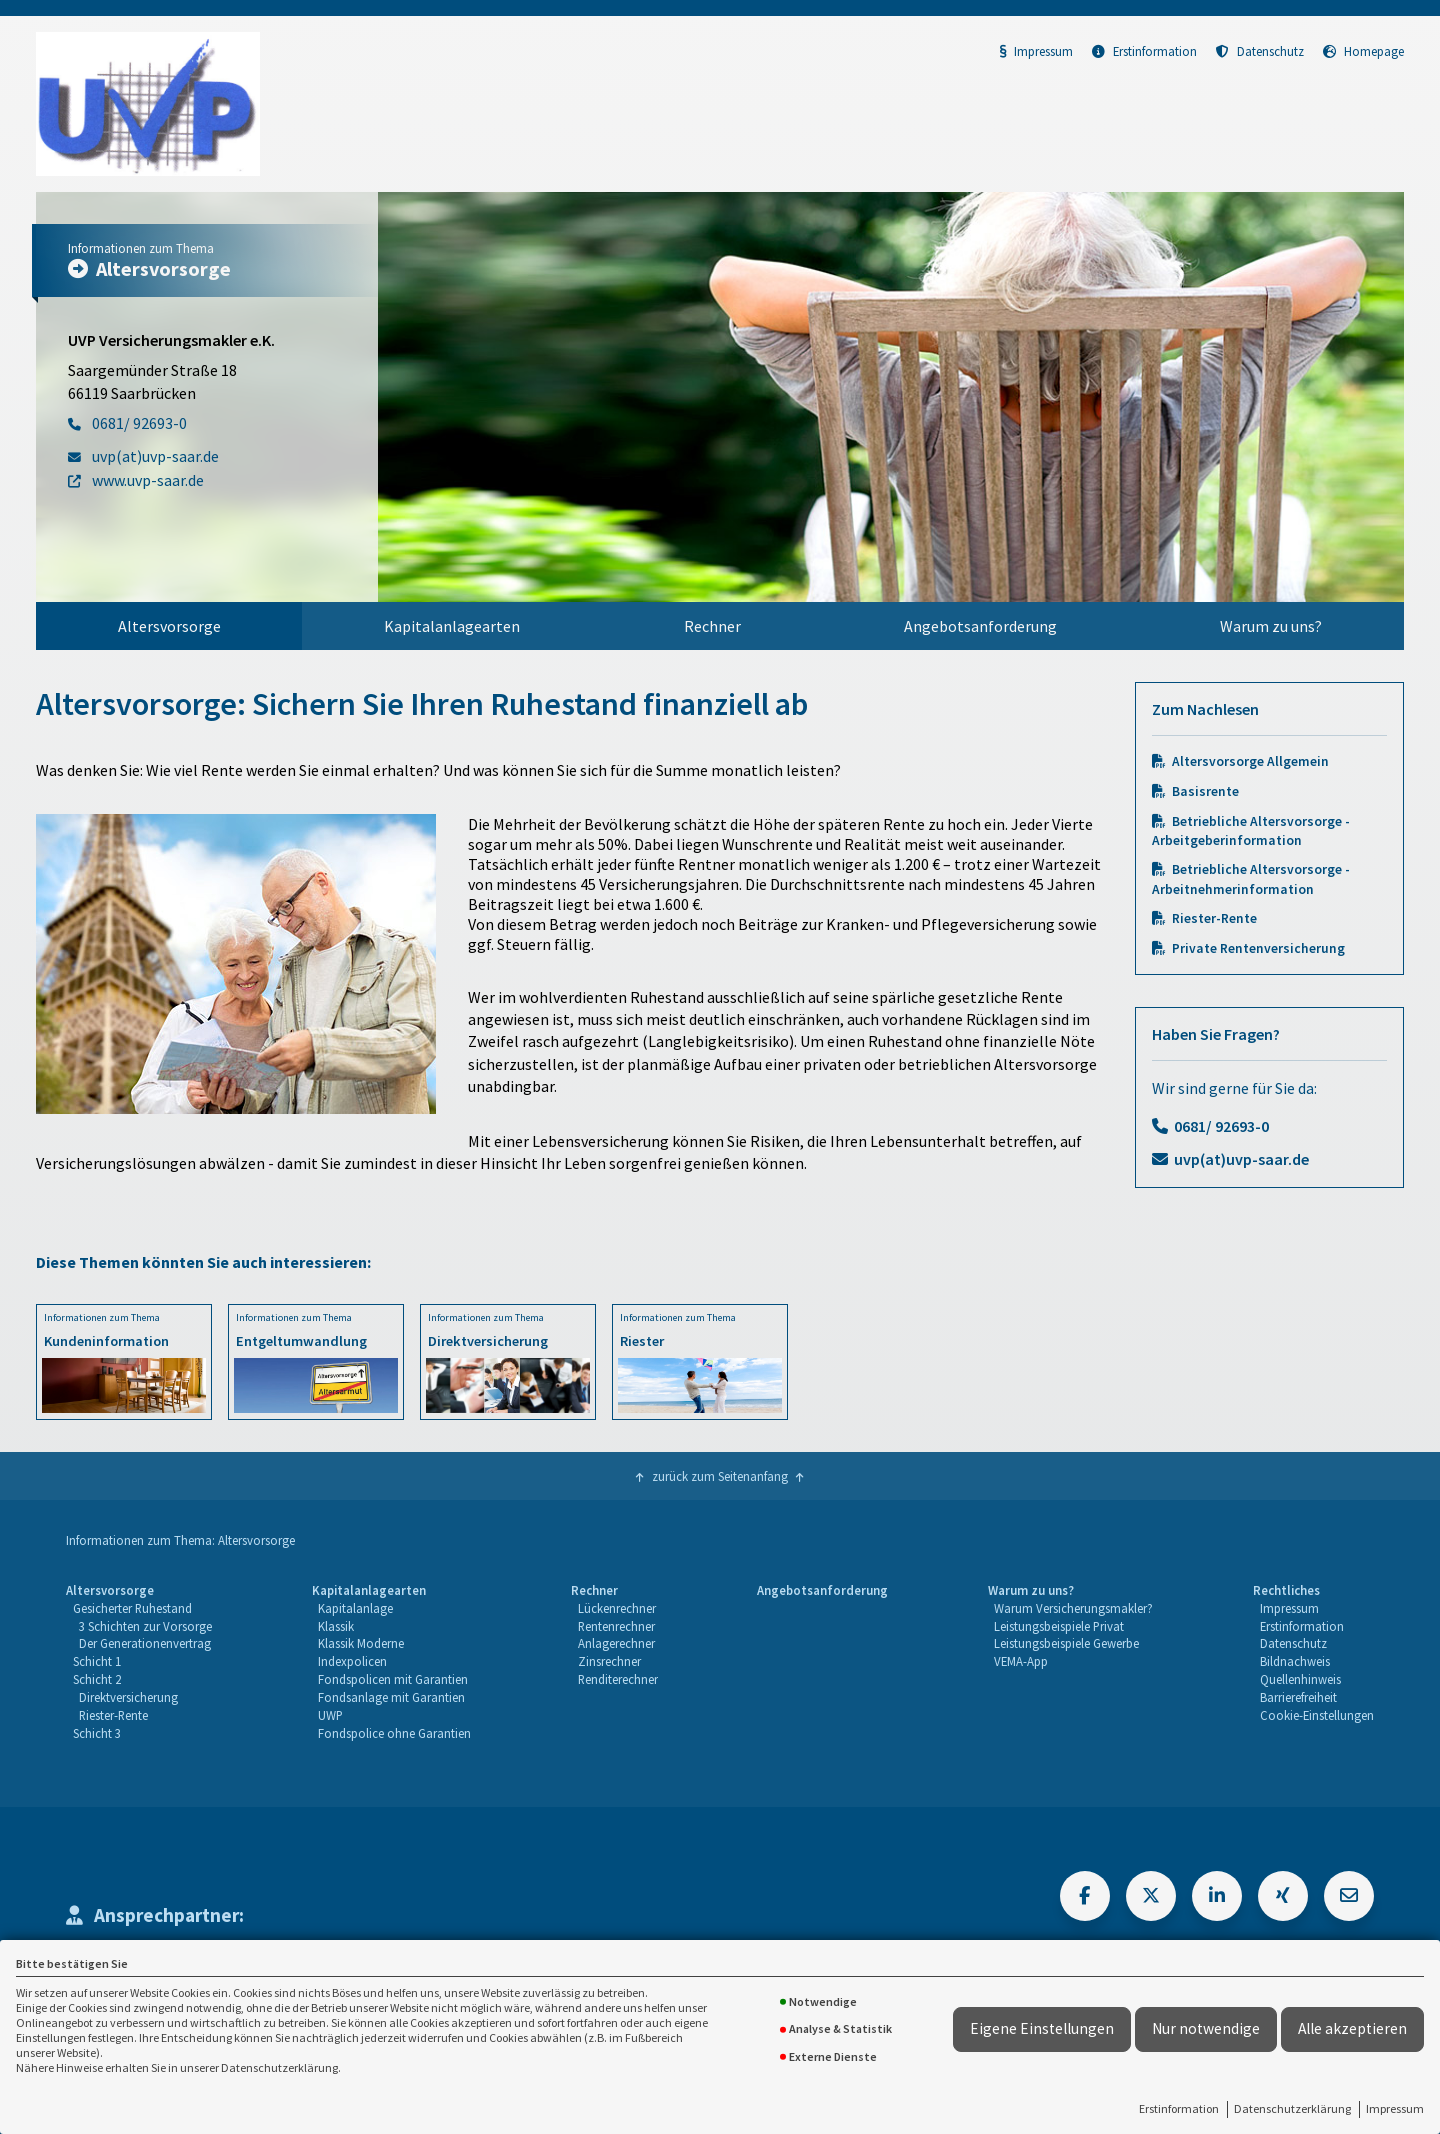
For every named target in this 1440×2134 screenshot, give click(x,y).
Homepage (1363, 51)
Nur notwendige (1206, 2028)
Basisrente (1205, 791)
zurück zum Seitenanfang (720, 1476)
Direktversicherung (128, 1697)
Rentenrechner (616, 1626)
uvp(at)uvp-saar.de (1241, 1159)
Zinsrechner (609, 1661)
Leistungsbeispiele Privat (1059, 1626)
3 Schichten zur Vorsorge (145, 1626)
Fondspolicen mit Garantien (393, 1679)
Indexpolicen (352, 1661)
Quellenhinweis (1300, 1679)
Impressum (1395, 2108)
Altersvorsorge (169, 626)
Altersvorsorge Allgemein (1250, 761)
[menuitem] (169, 626)
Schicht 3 (97, 1733)
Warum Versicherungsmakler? (1073, 1608)
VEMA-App (1021, 1661)
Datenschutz (1260, 51)
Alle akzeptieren (1352, 2028)
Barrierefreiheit (1298, 1697)
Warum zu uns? (1271, 626)
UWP (330, 1715)
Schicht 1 (97, 1661)
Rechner (712, 626)
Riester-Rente (1214, 918)
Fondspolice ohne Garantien (394, 1733)
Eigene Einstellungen (1042, 2028)
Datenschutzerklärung (1292, 2108)
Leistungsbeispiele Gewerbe (1066, 1643)
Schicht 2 (97, 1679)
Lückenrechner (617, 1608)
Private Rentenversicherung (1258, 948)
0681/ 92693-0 (1221, 1126)
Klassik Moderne (361, 1643)
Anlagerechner (616, 1643)
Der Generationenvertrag (145, 1643)
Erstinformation (1179, 2108)
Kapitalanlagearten (452, 626)
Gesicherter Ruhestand (132, 1608)
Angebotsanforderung (980, 626)
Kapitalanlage (355, 1608)
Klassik (336, 1626)
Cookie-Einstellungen (1317, 1715)
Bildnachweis (1295, 1661)
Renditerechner (618, 1679)
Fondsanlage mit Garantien (391, 1697)
